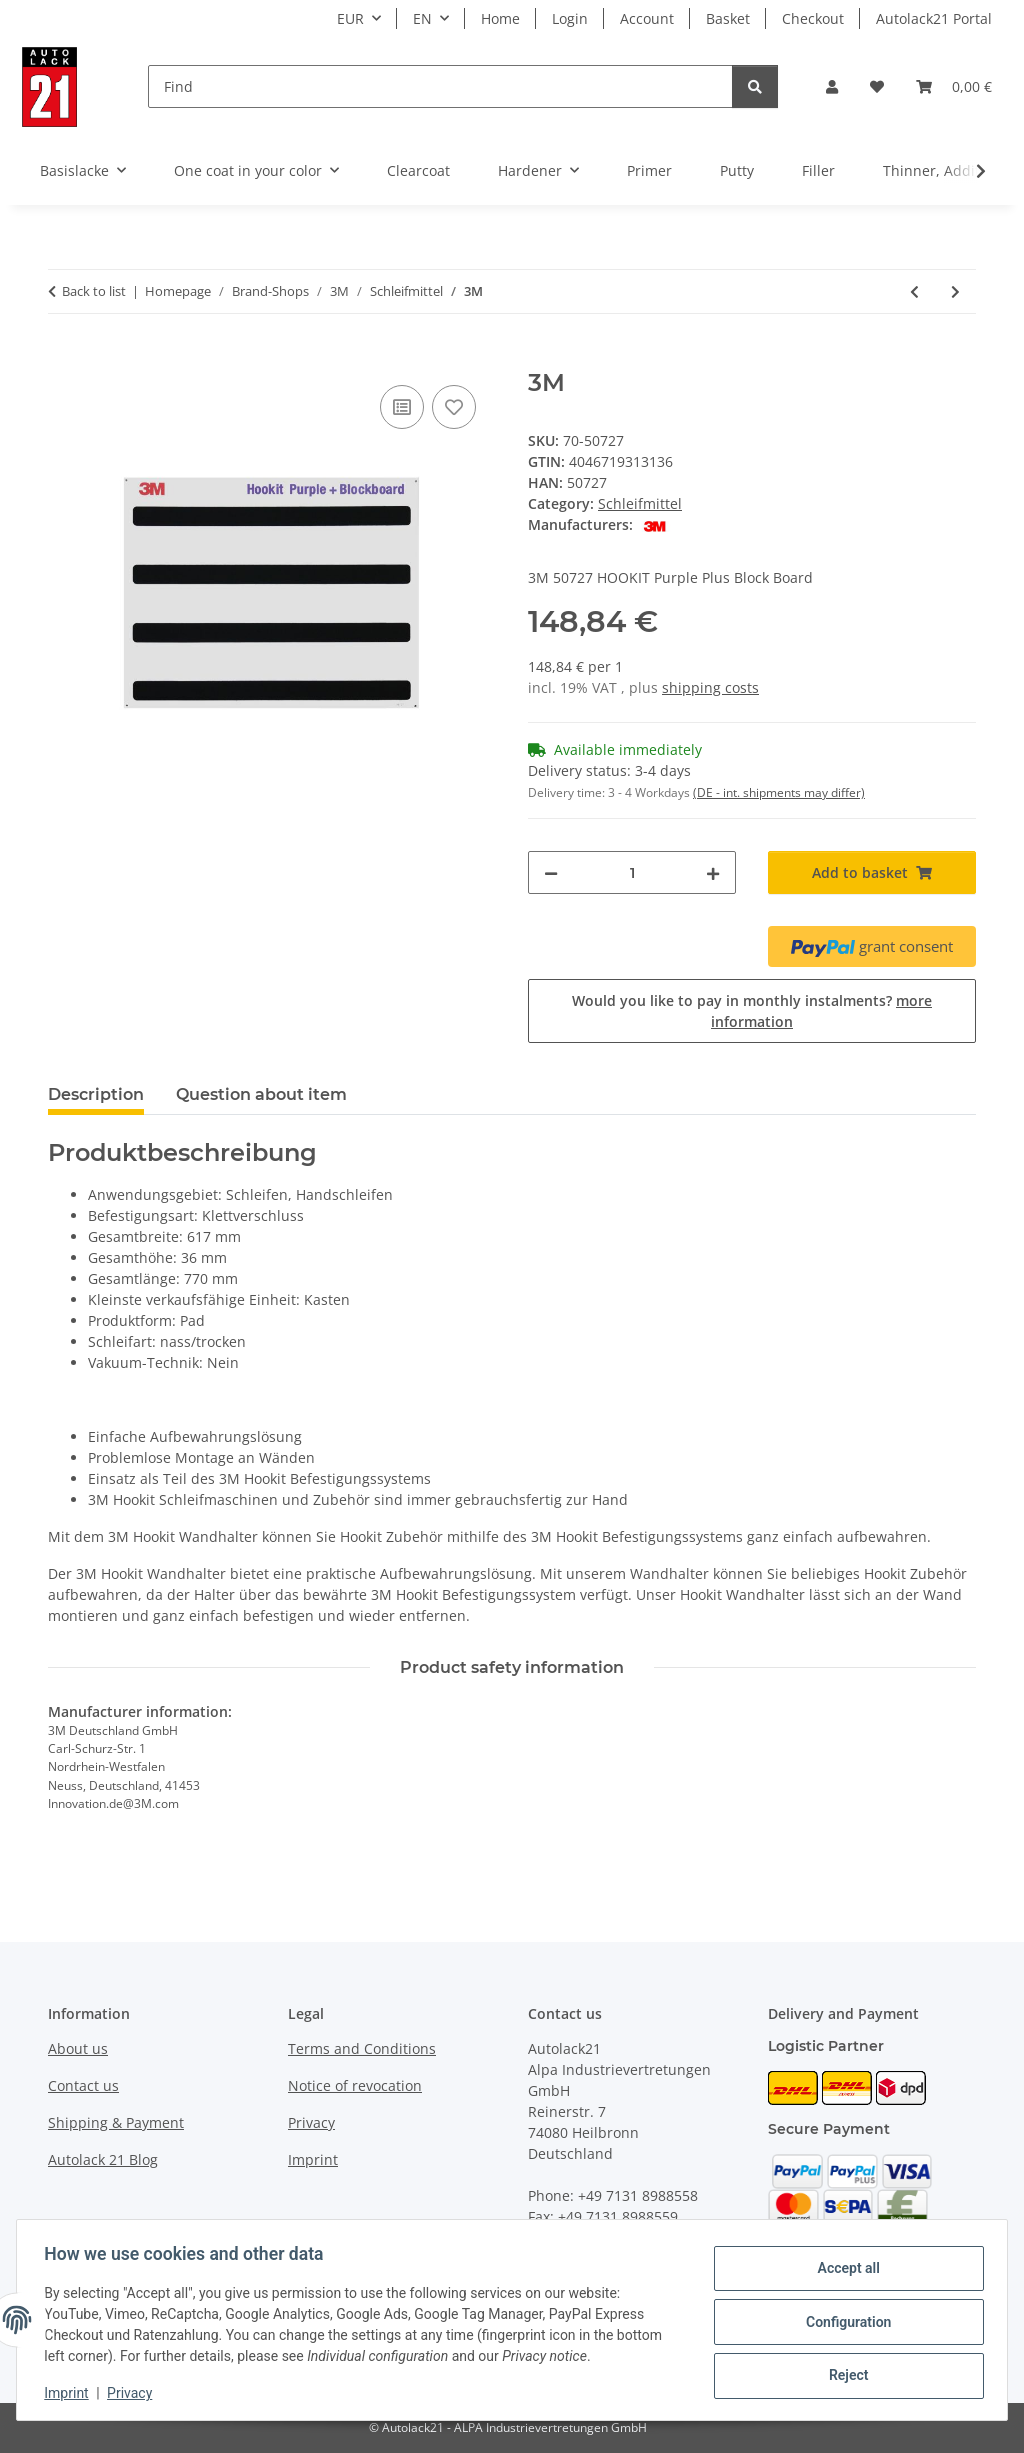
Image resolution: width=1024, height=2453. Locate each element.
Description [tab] (96, 1094)
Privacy (134, 2393)
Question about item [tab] (261, 1094)
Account (647, 18)
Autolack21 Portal (934, 18)
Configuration (843, 2322)
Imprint (71, 2393)
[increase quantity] (713, 872)
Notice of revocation (355, 2085)
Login (570, 18)
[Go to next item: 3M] (955, 291)
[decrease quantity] (551, 872)
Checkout (813, 18)
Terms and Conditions (362, 2048)
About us (78, 2048)
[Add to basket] (64, 358)
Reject (844, 2374)
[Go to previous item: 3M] (914, 291)
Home (500, 18)
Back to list (94, 291)
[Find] (440, 86)
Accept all (844, 2270)
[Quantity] (632, 872)
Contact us (83, 2085)
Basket (728, 18)
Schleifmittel (640, 503)
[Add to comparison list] (402, 407)
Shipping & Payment (116, 2122)
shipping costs (710, 687)
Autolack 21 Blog (103, 2159)
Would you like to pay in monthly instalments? (752, 1011)
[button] (832, 86)
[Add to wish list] (454, 407)
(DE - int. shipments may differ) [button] (779, 792)
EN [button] (422, 18)
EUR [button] (350, 18)
